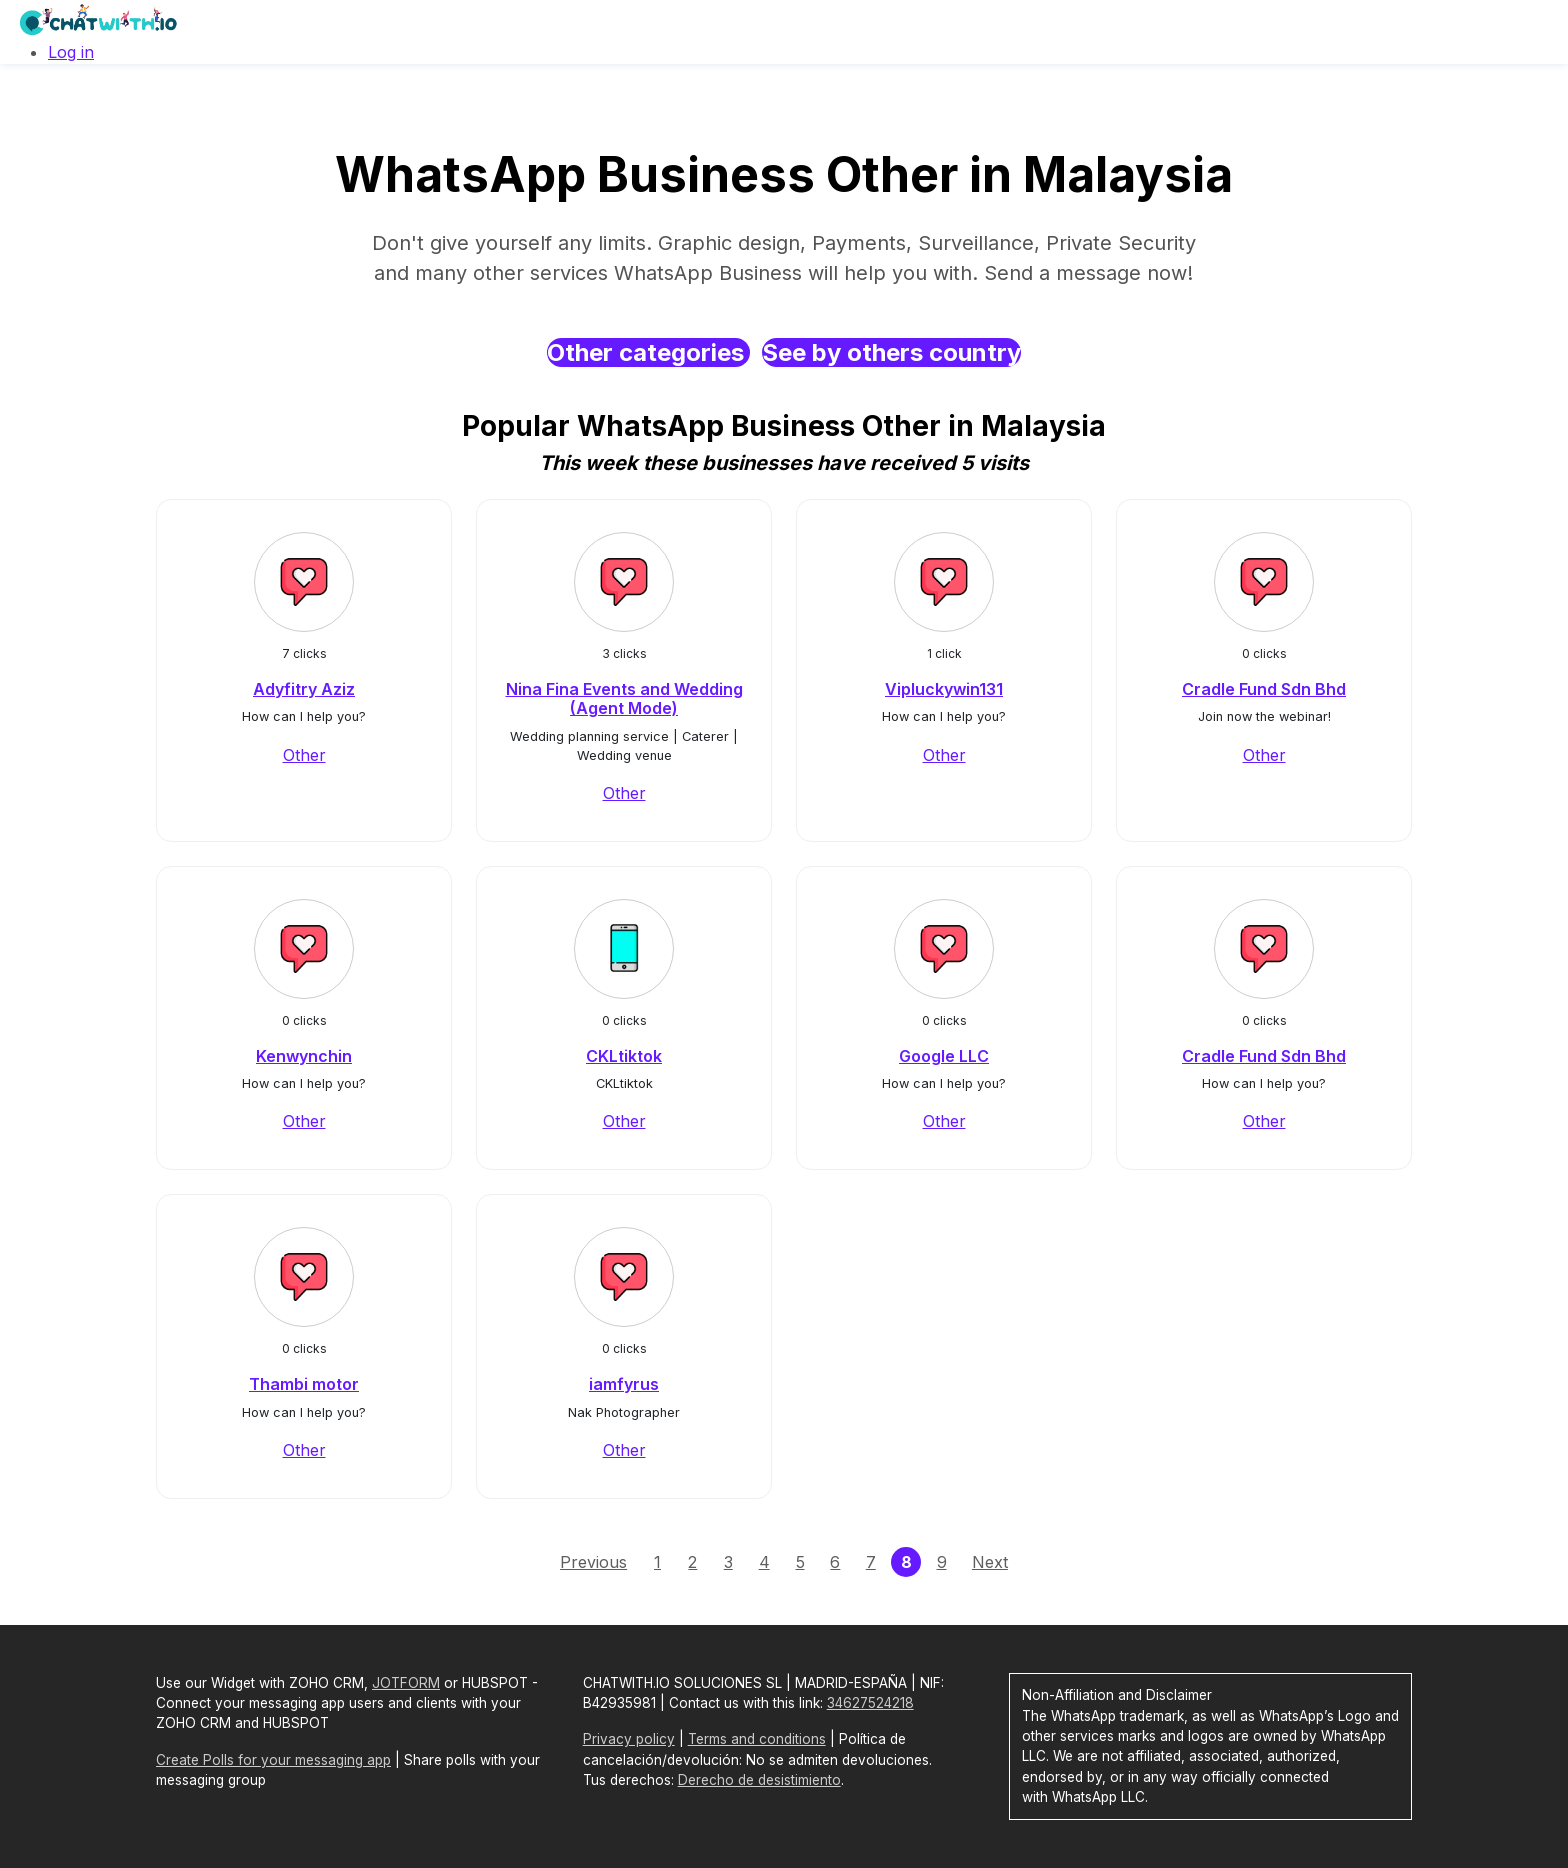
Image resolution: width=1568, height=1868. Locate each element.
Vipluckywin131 (944, 689)
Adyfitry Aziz (304, 689)
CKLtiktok (624, 1056)
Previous (593, 1562)
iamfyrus (624, 1384)
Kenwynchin (304, 1056)
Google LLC (944, 1056)
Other (304, 755)
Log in (71, 52)
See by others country (891, 352)
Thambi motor (304, 1384)
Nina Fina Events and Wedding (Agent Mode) (624, 698)
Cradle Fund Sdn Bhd (1264, 689)
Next (990, 1562)
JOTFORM (406, 1683)
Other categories (648, 352)
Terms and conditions (757, 1739)
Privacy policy (629, 1739)
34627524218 (870, 1703)
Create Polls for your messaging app (273, 1760)
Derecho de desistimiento (759, 1780)
